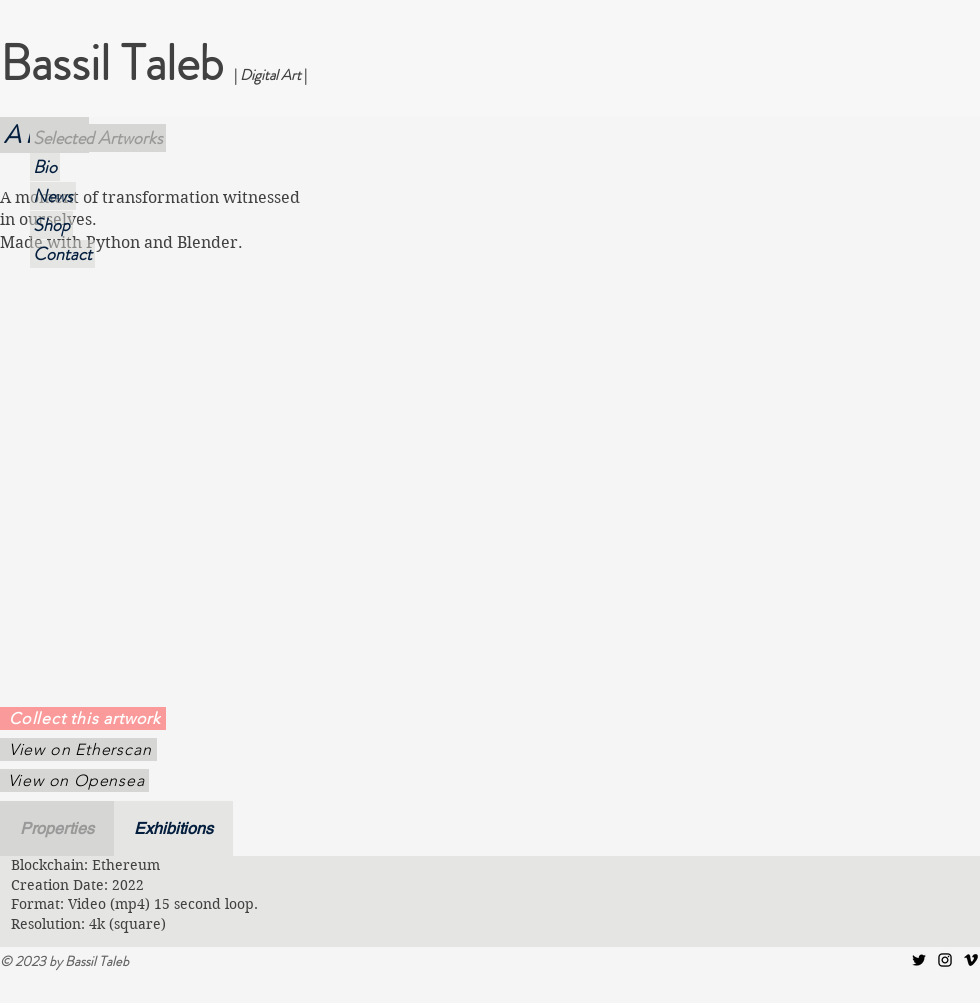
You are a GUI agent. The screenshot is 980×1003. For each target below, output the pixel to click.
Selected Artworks (98, 138)
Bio (45, 167)
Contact (62, 254)
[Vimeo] (971, 960)
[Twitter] (919, 960)
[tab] (57, 828)
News (53, 196)
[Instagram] (945, 960)
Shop (51, 225)
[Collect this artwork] (83, 718)
